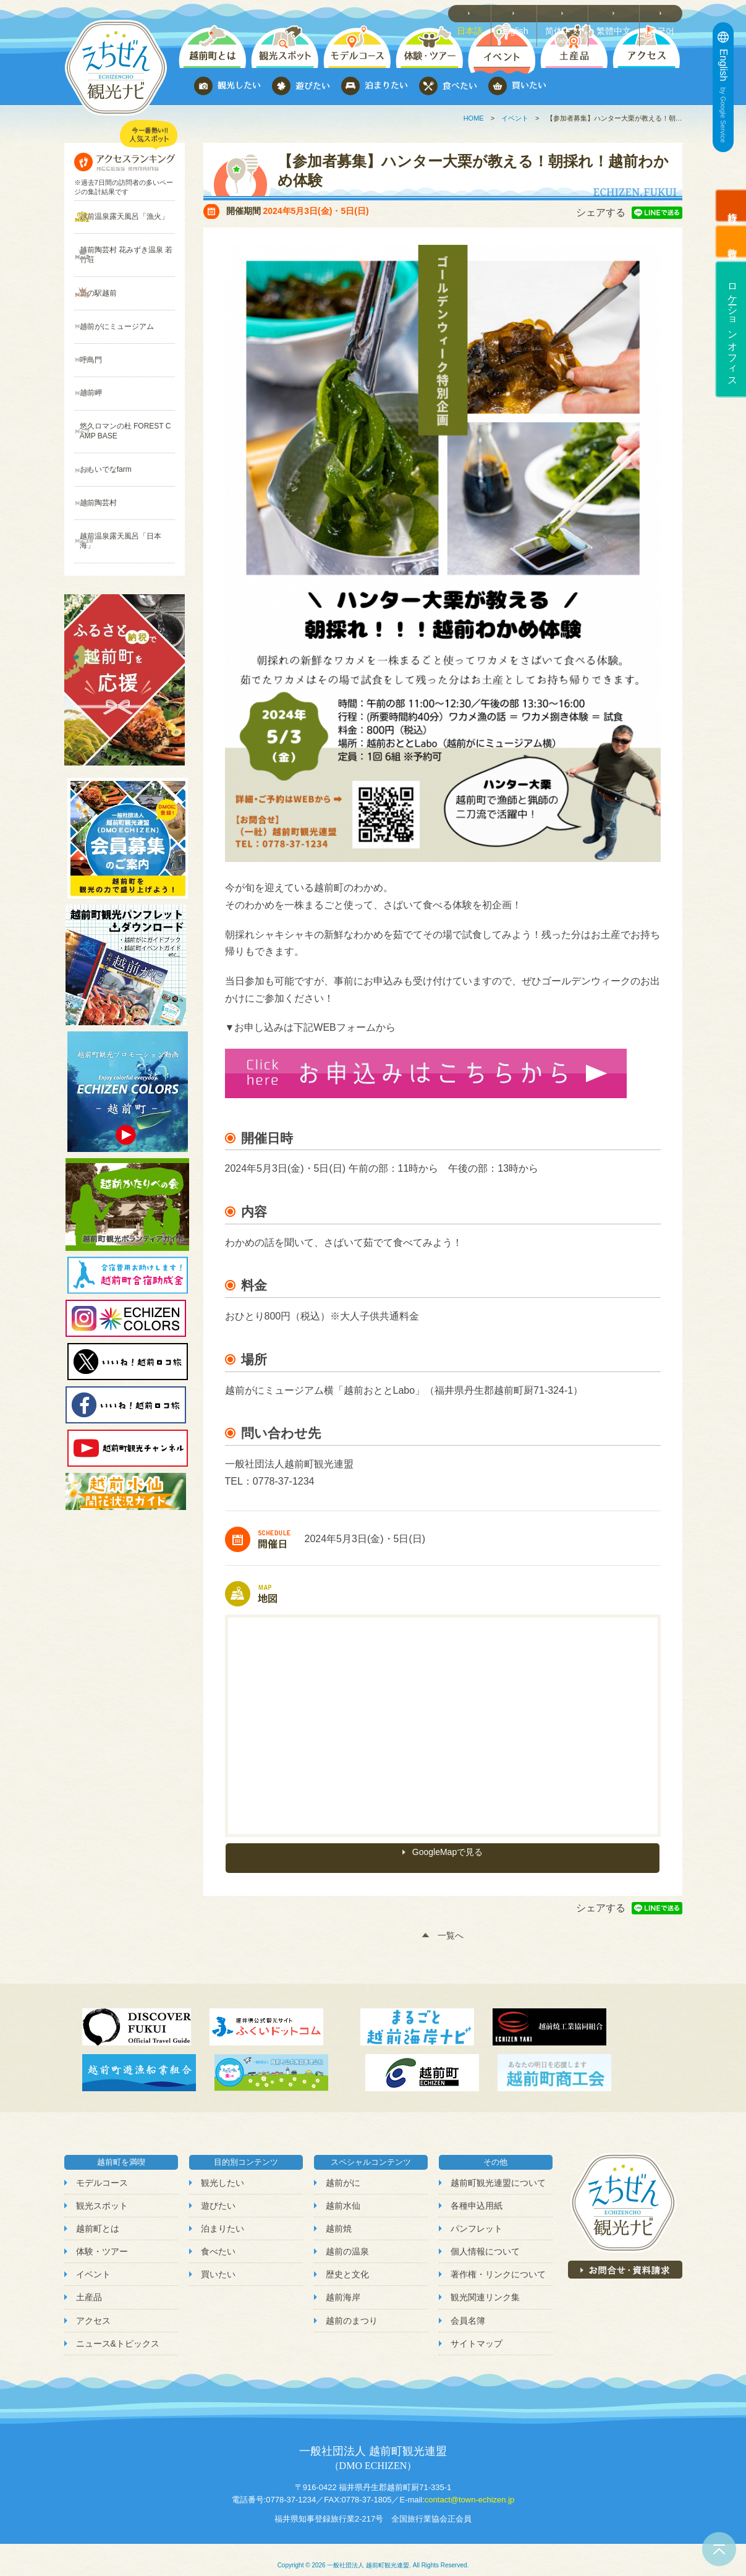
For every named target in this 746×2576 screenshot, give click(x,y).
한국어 (664, 13)
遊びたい (218, 2194)
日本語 (477, 13)
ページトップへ (719, 2549)
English (521, 13)
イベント (514, 118)
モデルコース (102, 2171)
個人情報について (485, 2240)
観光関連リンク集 (485, 2286)
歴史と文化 (347, 2262)
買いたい (218, 2262)
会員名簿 (468, 2309)
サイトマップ (476, 2332)
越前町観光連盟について (498, 2171)
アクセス (93, 2309)
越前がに (343, 2171)
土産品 (89, 2286)
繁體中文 (618, 13)
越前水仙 (343, 2194)
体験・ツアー (102, 2240)
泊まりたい (222, 2217)
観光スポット (102, 2194)
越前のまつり (352, 2309)
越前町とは (97, 2217)
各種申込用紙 (476, 2194)
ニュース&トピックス (117, 2332)
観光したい (222, 2171)
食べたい (218, 2240)
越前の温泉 (347, 2240)
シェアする (600, 212)
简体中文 (568, 13)
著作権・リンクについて (498, 2262)
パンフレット (476, 2217)
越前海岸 (343, 2286)
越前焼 (339, 2217)
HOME (474, 118)
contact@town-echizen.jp (469, 2488)
